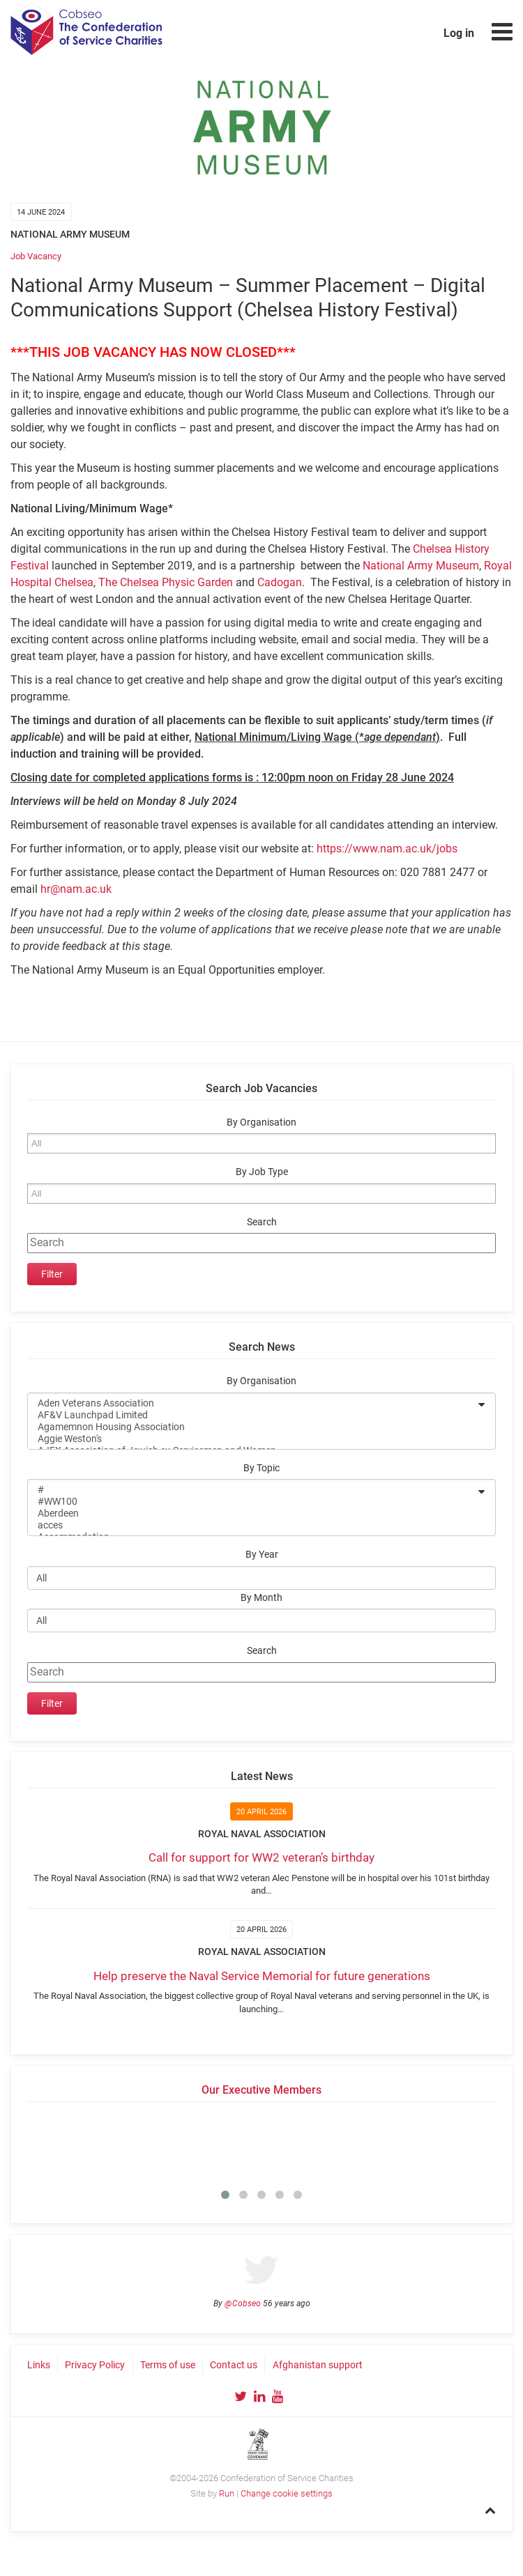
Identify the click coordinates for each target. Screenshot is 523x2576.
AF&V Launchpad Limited (252, 1415)
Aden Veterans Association (252, 1403)
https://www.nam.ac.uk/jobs (387, 848)
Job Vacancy (35, 256)
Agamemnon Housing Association (252, 1427)
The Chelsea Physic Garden (165, 582)
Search (262, 1222)
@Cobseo (243, 2303)
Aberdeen (252, 1513)
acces (252, 1525)
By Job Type (262, 1172)
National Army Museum (421, 565)
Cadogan (279, 582)
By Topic (261, 1468)
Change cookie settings (287, 2493)
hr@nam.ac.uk (76, 889)
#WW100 (252, 1502)
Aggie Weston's (252, 1439)
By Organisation (261, 1122)
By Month (261, 1598)
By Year (261, 1555)
